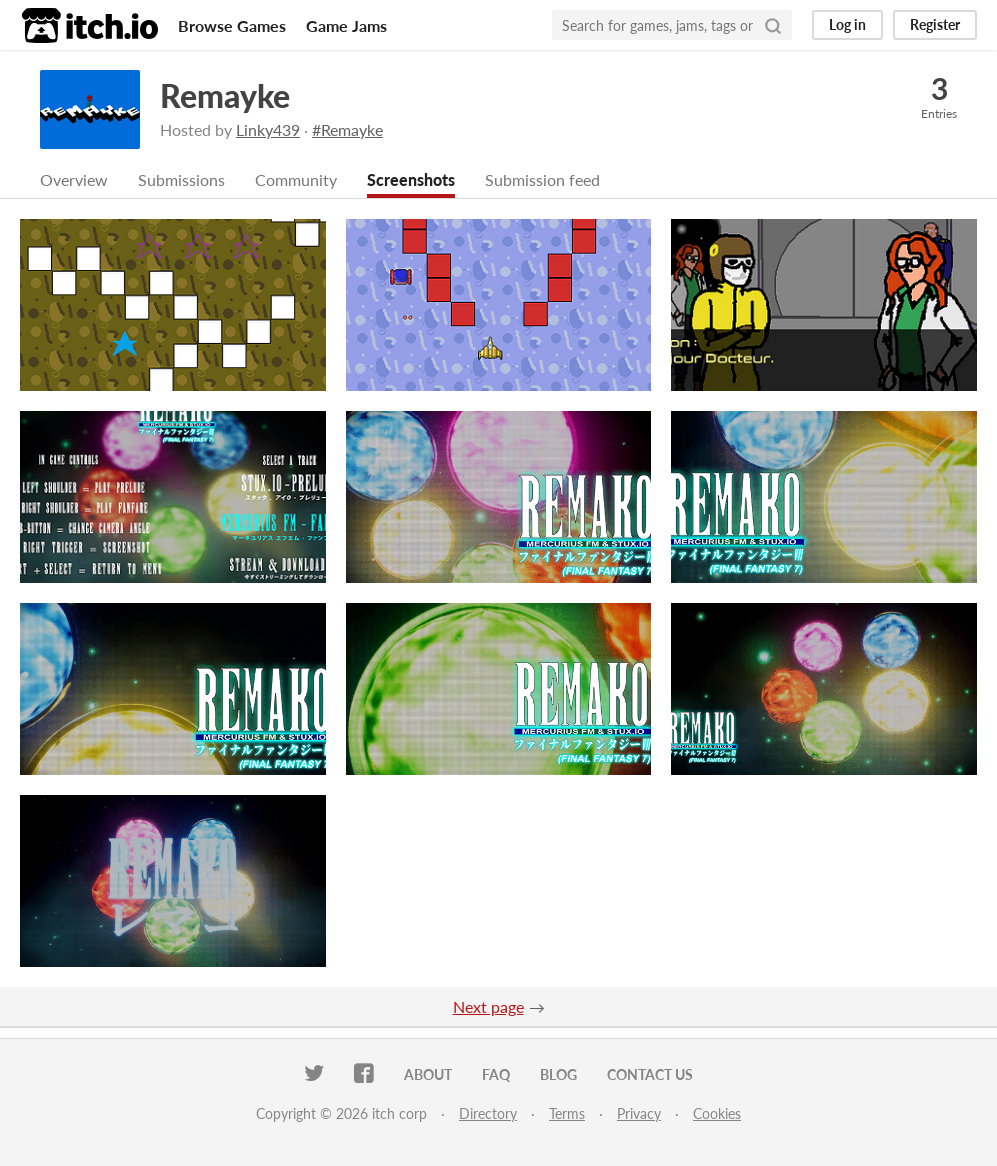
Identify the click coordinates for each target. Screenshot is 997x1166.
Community (296, 179)
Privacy (639, 1113)
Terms (567, 1113)
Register (935, 24)
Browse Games (232, 25)
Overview (74, 179)
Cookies (717, 1113)
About (428, 1074)
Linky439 (268, 129)
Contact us (650, 1074)
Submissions (181, 179)
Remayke (225, 95)
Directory (488, 1113)
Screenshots (411, 179)
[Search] (773, 25)
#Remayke (347, 129)
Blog (558, 1074)
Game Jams (346, 25)
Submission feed (542, 179)
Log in (847, 24)
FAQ (496, 1074)
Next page (488, 1006)
